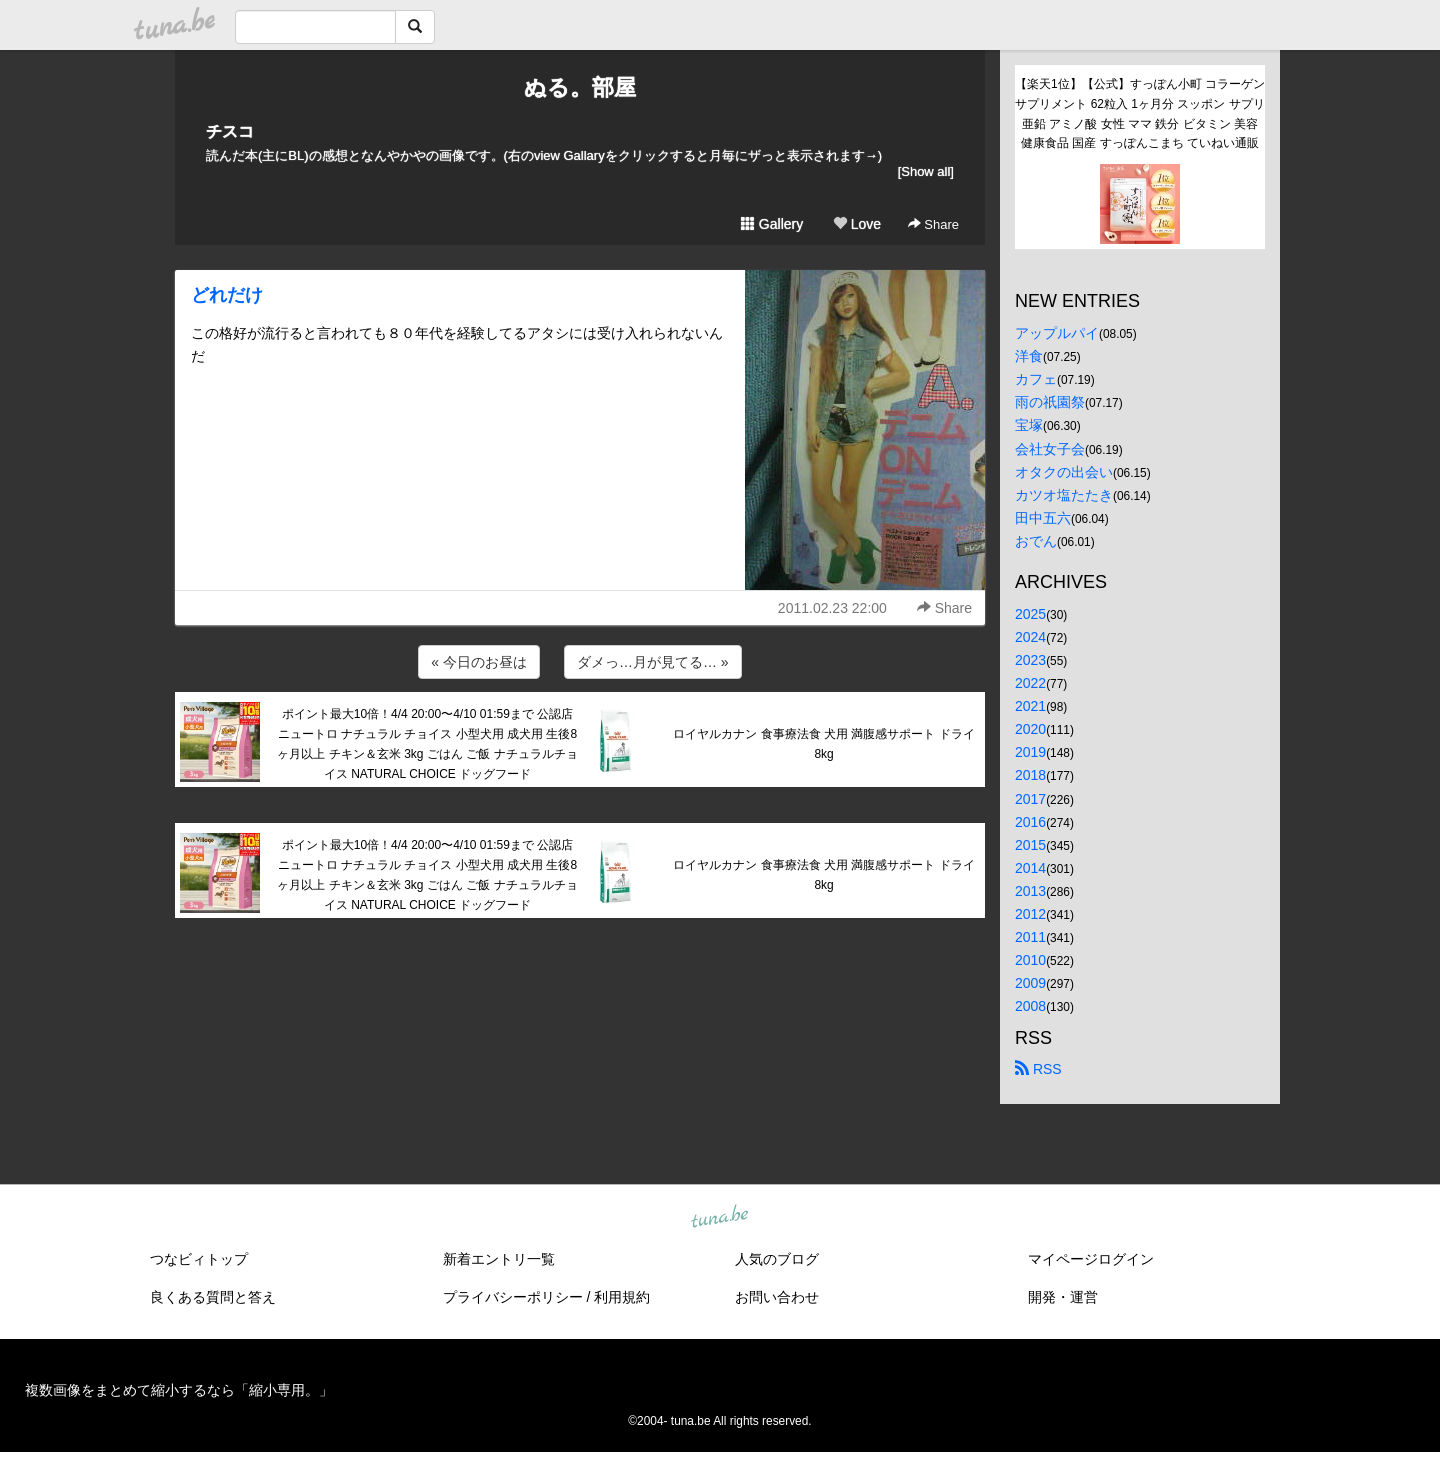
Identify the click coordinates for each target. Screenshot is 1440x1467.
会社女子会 (1050, 449)
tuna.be (719, 1218)
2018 (1030, 775)
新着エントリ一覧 (499, 1259)
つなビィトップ (199, 1259)
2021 (1030, 706)
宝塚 (1029, 425)
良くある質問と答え (213, 1297)
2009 (1030, 983)
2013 (1030, 891)
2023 (1030, 660)
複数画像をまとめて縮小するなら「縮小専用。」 (179, 1390)
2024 (1030, 637)
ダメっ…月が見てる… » (653, 662)
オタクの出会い (1064, 472)
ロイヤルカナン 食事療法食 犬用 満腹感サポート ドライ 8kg (823, 744)
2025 (1030, 614)
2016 (1030, 822)
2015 (1030, 845)
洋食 (1029, 356)
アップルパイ (1057, 333)
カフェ (1036, 379)
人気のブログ (777, 1259)
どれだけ (227, 295)
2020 (1030, 729)
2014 (1030, 868)
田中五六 (1043, 518)
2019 (1030, 752)
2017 (1030, 799)
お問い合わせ (777, 1297)
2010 (1030, 960)
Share (933, 224)
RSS (1038, 1069)
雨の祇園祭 (1050, 402)
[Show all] (926, 171)
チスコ (230, 131)
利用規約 (622, 1297)
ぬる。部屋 (580, 87)
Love (857, 224)
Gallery (772, 224)
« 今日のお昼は (479, 662)
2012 (1030, 914)
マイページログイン (1091, 1259)
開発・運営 (1063, 1297)
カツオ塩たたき (1064, 495)
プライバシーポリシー (513, 1297)
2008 (1030, 1006)
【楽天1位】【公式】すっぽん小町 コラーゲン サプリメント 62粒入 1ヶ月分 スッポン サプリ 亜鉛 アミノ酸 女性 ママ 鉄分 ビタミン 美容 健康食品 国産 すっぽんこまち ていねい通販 (1140, 113)
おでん (1036, 541)
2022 (1030, 683)
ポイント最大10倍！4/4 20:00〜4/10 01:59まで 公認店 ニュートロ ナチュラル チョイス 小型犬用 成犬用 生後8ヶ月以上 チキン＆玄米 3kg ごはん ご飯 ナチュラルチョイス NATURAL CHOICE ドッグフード (427, 743)
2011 (1030, 937)
